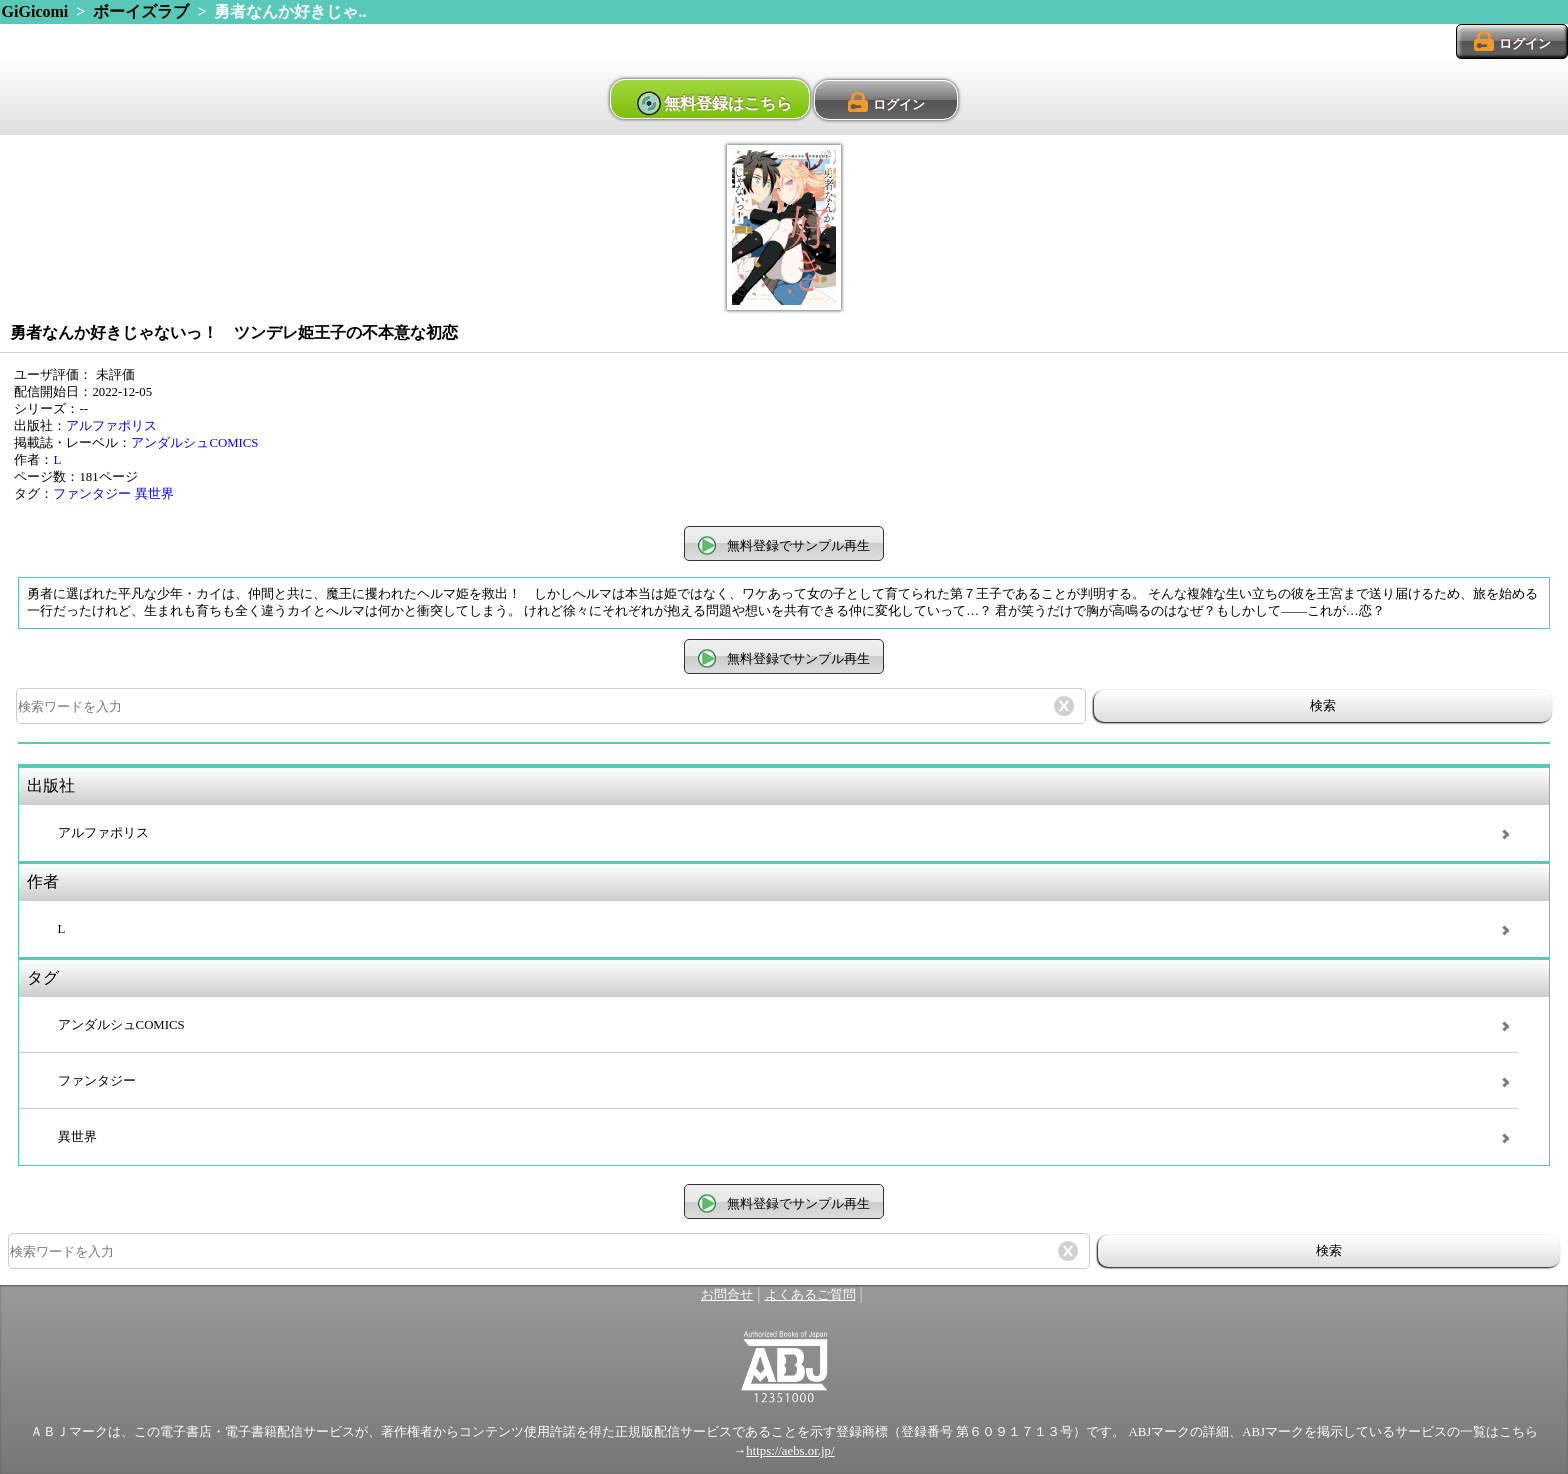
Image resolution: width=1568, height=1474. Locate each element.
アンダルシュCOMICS (194, 443)
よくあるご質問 (810, 1295)
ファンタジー (92, 494)
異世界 (154, 494)
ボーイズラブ (141, 11)
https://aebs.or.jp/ (790, 1451)
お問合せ (727, 1295)
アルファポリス (111, 426)
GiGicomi (35, 11)
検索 (1323, 705)
